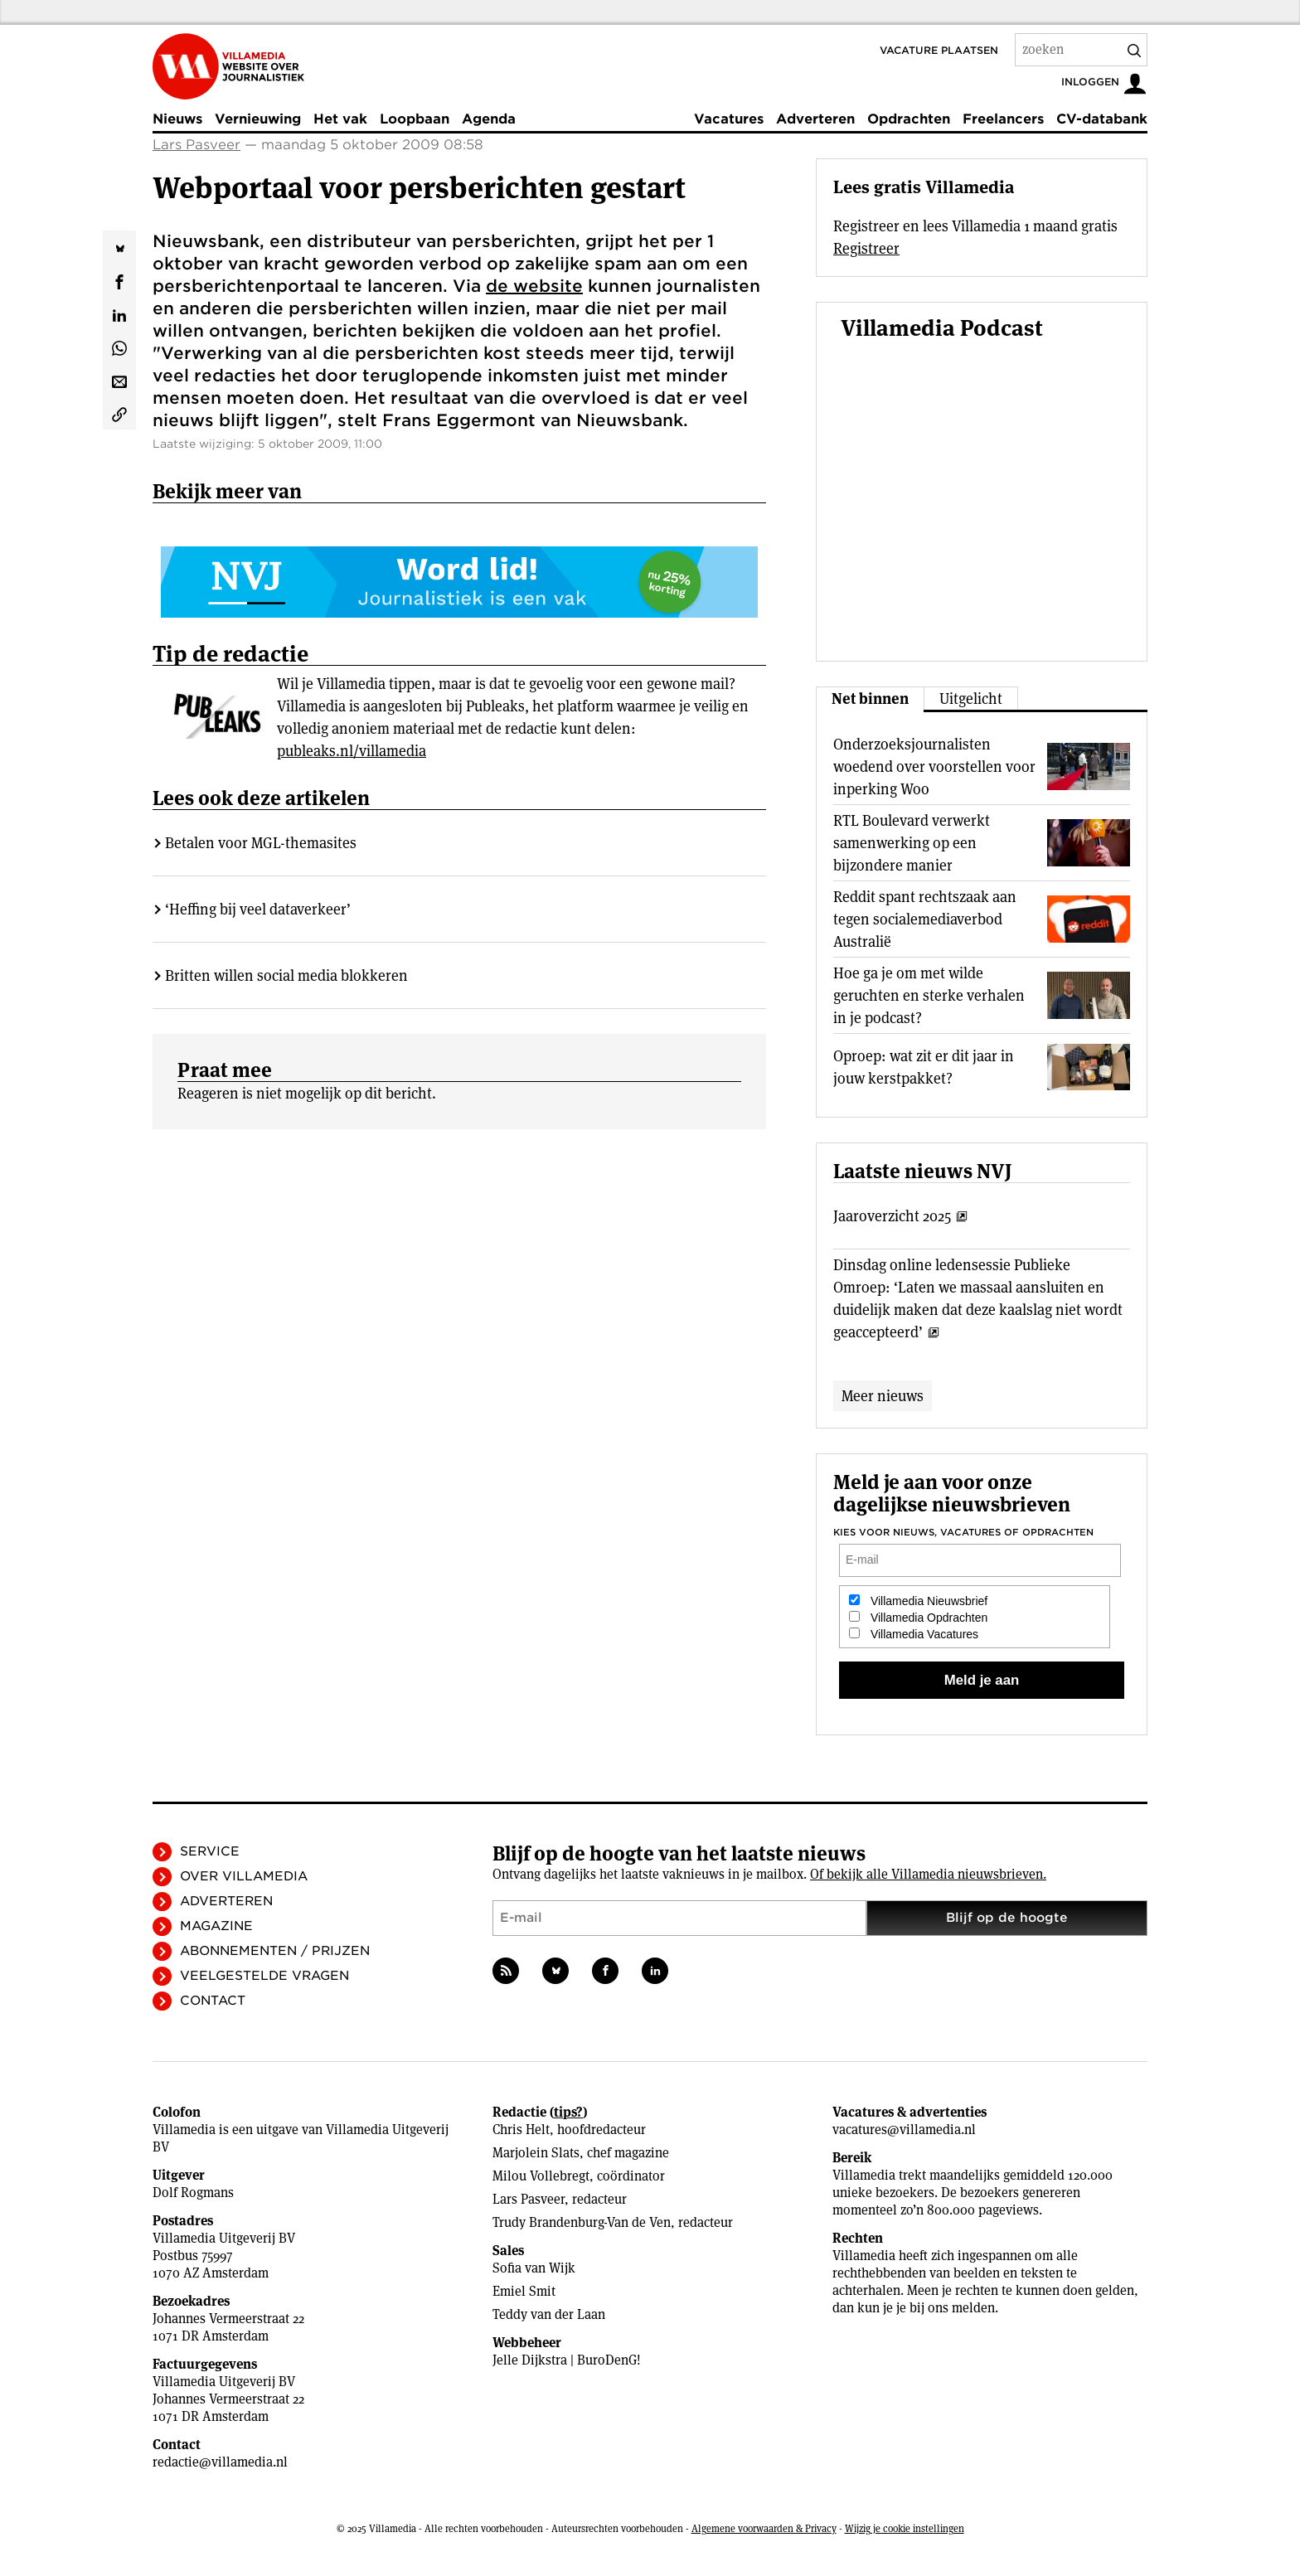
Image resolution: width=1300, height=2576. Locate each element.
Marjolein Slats (536, 2152)
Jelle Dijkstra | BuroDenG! (566, 2360)
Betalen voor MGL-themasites (261, 842)
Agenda (489, 119)
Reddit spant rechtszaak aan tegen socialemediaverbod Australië (924, 919)
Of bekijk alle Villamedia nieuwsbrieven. (928, 1874)
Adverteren (815, 119)
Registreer (866, 248)
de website (534, 286)
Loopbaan (414, 119)
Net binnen (870, 698)
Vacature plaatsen (939, 50)
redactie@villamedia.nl (220, 2462)
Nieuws (177, 119)
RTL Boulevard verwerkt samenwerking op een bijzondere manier (911, 843)
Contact (212, 2000)
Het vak (340, 119)
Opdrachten (908, 119)
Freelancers (1003, 119)
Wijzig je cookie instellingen (904, 2528)
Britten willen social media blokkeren (286, 975)
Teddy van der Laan (548, 2314)
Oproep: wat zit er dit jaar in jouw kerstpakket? (923, 1067)
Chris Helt (521, 2129)
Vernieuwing (258, 119)
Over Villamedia (244, 1876)
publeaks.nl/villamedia (351, 750)
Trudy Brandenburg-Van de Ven (581, 2222)
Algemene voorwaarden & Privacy (764, 2528)
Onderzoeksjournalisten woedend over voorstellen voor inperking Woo (934, 766)
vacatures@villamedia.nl (904, 2129)
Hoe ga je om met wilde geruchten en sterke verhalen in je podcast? (929, 995)
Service (210, 1851)
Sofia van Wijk (533, 2268)
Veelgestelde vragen (264, 1975)
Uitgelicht (970, 698)
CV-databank (1101, 119)
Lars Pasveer (196, 145)
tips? (568, 2112)
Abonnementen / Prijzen (275, 1950)
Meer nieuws (883, 1395)
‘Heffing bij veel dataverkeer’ (258, 909)
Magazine (216, 1926)
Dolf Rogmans (193, 2192)
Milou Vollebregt (540, 2176)
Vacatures (729, 119)
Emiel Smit (523, 2291)
